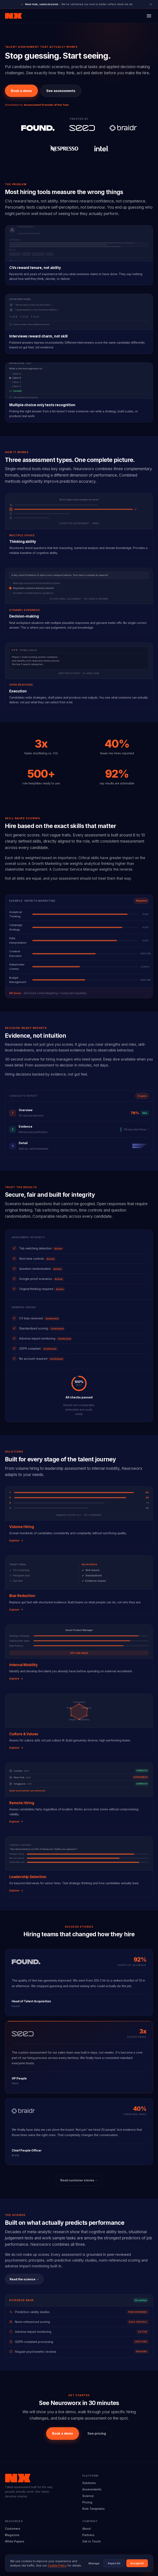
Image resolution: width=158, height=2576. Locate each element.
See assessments (60, 91)
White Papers (14, 2541)
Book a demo (21, 91)
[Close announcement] (151, 4)
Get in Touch (91, 2541)
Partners (88, 2535)
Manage (93, 2563)
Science (88, 2496)
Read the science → (24, 2279)
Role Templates (93, 2508)
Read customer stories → (79, 2180)
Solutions (89, 2483)
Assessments (91, 2489)
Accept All (137, 2563)
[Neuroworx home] (13, 16)
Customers (12, 2528)
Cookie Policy (57, 2565)
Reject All (114, 2563)
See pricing (96, 2434)
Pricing (87, 2502)
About (86, 2528)
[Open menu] (149, 16)
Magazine (12, 2535)
